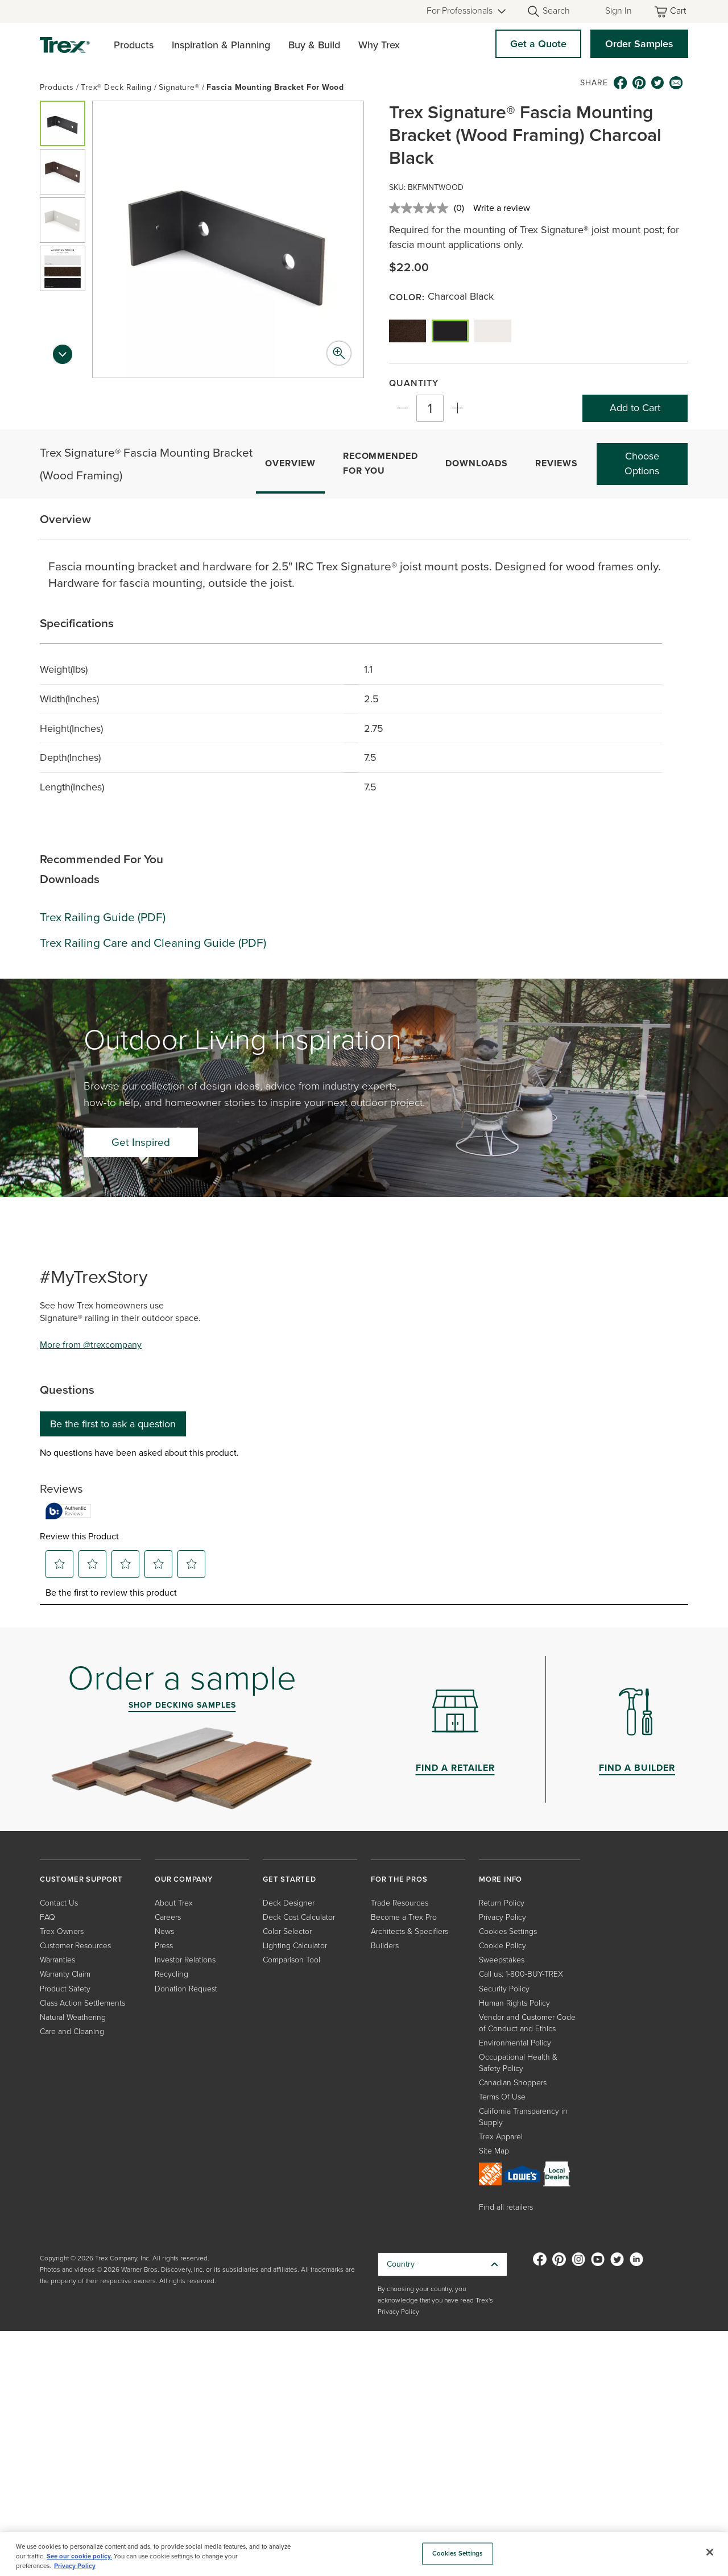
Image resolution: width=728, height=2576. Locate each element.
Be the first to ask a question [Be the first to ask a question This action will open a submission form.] (113, 1424)
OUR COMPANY (184, 1879)
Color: (408, 297)
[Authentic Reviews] (68, 1510)
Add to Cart (635, 407)
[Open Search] (548, 11)
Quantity (414, 383)
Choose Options (641, 463)
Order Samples (639, 43)
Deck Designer (289, 1903)
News (164, 1931)
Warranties (57, 1960)
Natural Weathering (73, 2017)
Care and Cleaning (72, 2031)
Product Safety (65, 1989)
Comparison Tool (291, 1960)
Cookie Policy (502, 1946)
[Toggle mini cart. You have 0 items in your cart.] (671, 11)
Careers (168, 1917)
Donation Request (186, 1989)
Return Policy (501, 1903)
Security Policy (504, 1989)
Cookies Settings (508, 1931)
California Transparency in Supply (523, 2116)
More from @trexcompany (91, 1344)
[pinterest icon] (639, 83)
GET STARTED (289, 1879)
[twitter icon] (657, 83)
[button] (62, 123)
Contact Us (59, 1903)
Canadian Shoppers (513, 2083)
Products (134, 45)
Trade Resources (399, 1903)
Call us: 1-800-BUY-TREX (521, 1974)
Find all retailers (506, 2207)
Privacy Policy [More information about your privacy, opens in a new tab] (75, 2566)
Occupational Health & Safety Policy (518, 2062)
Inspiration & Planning (221, 45)
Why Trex (379, 45)
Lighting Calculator (295, 1946)
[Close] (709, 2552)
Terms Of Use (502, 2097)
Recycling (171, 1974)
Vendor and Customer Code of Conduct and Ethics (527, 2023)
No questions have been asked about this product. (139, 1453)
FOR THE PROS (399, 1879)
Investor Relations (185, 1960)
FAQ (47, 1917)
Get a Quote (538, 43)
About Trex (174, 1903)
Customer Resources (75, 1946)
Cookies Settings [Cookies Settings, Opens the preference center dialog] (457, 2553)
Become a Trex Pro (404, 1917)
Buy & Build (314, 45)
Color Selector (287, 1931)
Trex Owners (62, 1931)
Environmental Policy (515, 2043)
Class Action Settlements (82, 2003)
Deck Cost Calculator (299, 1917)
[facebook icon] (620, 83)
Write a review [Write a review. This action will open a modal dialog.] (501, 207)
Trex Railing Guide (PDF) (103, 917)
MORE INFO (500, 1879)
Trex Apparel (501, 2137)
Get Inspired (140, 1142)
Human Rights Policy (514, 2003)
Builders (385, 1946)
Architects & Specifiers (409, 1931)
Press (164, 1946)
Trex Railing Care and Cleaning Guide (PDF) (153, 942)
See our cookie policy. (79, 2556)
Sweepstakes (501, 1960)
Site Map (494, 2151)
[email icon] (675, 83)
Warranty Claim (65, 1974)
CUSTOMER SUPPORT (81, 1879)
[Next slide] (62, 357)
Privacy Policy (502, 1917)
